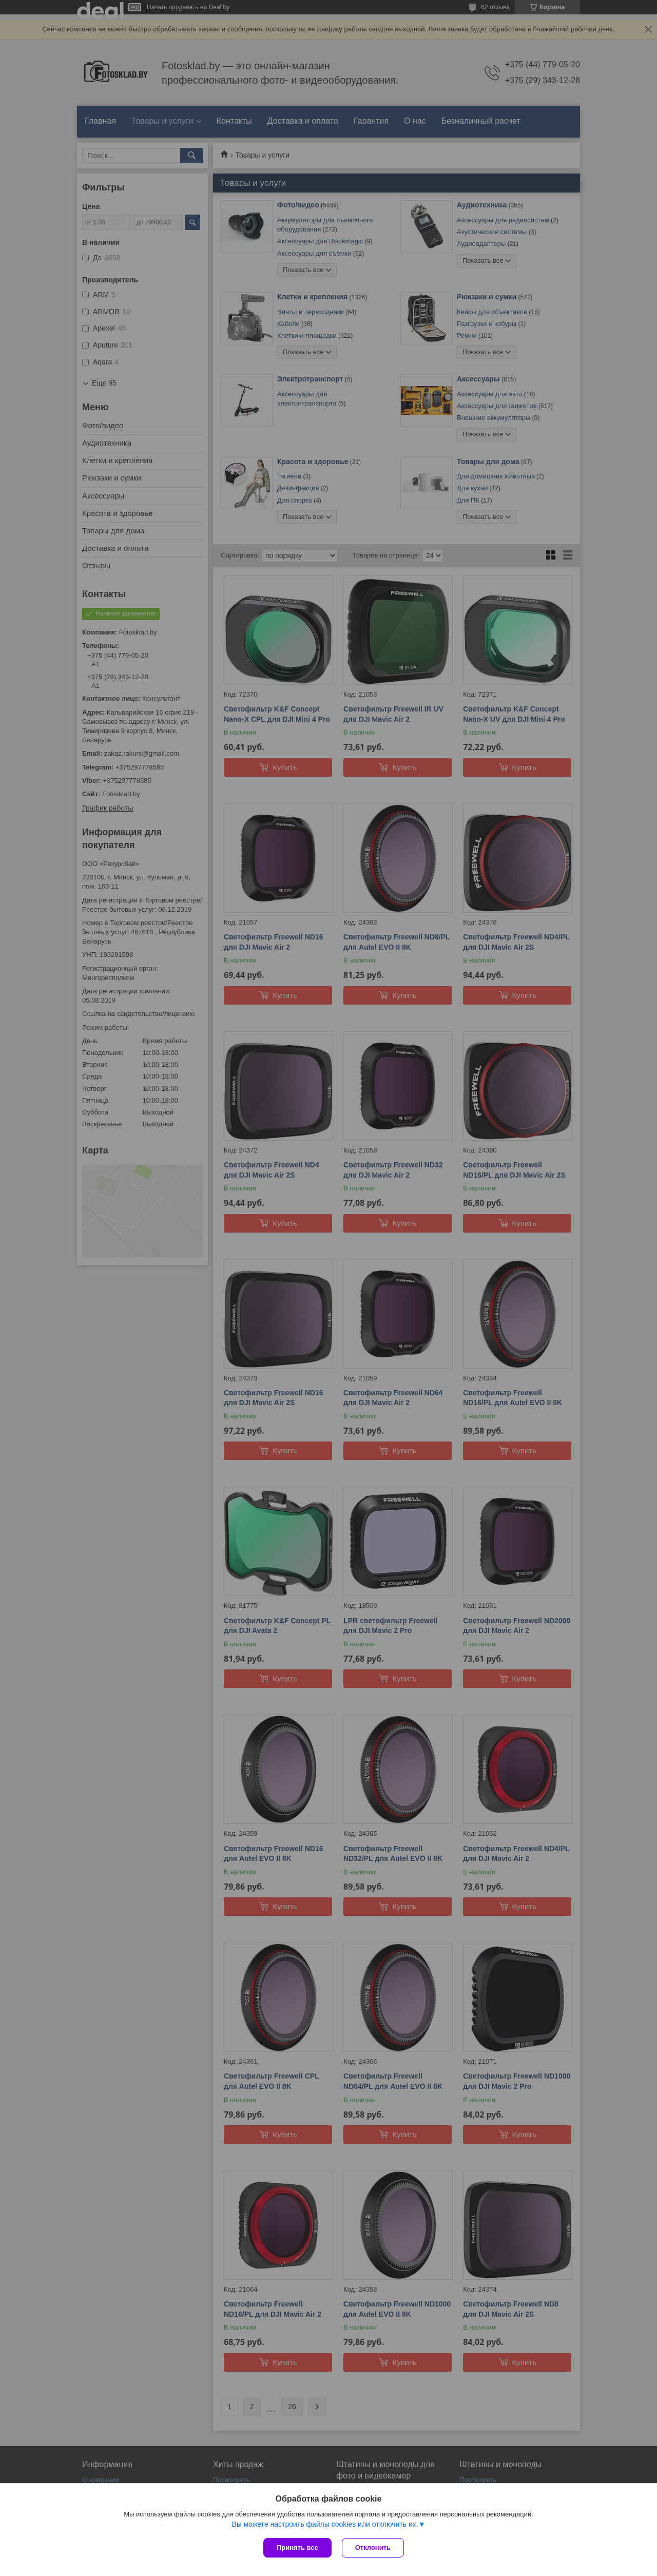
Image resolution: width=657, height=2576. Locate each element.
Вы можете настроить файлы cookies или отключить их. (324, 2524)
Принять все (297, 2547)
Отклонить (373, 2547)
